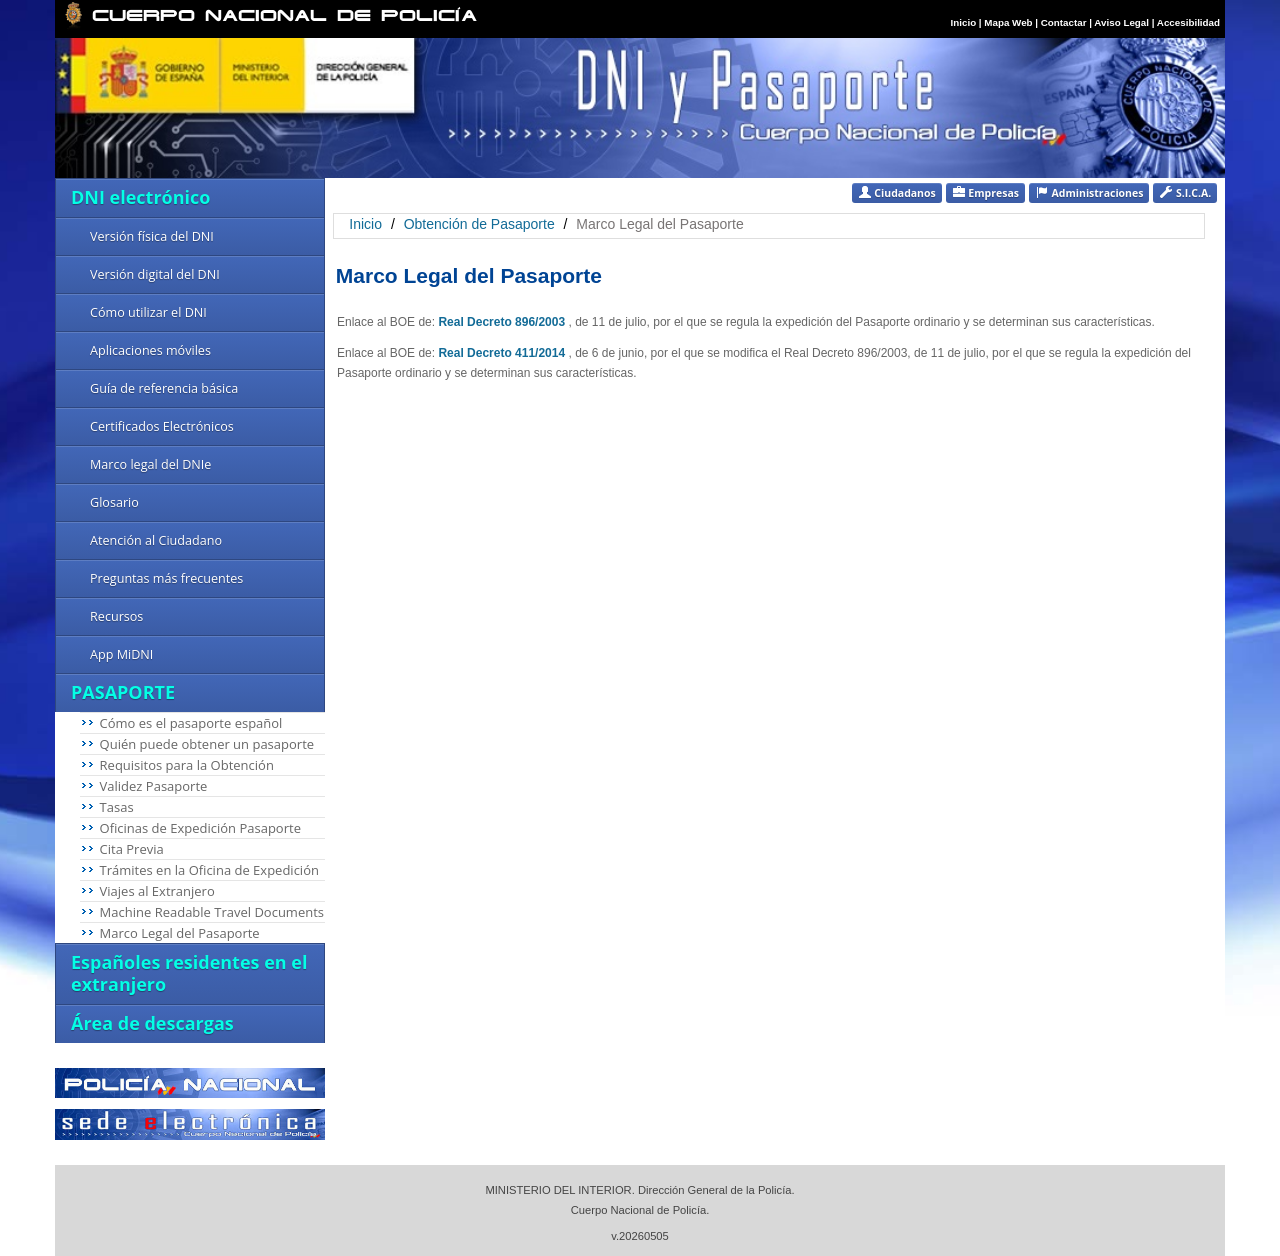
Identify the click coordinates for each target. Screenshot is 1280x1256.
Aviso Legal (1122, 22)
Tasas (117, 807)
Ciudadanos (897, 192)
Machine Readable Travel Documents (212, 912)
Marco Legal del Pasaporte (180, 933)
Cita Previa (132, 849)
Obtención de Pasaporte (479, 224)
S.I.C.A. (1185, 192)
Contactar (1064, 22)
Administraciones (1089, 192)
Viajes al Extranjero (157, 891)
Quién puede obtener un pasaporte (207, 744)
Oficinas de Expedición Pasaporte (200, 828)
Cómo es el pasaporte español (191, 723)
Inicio (964, 22)
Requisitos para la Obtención (187, 765)
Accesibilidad (1188, 22)
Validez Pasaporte (154, 786)
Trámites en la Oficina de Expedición (209, 870)
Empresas (985, 192)
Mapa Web (1008, 22)
